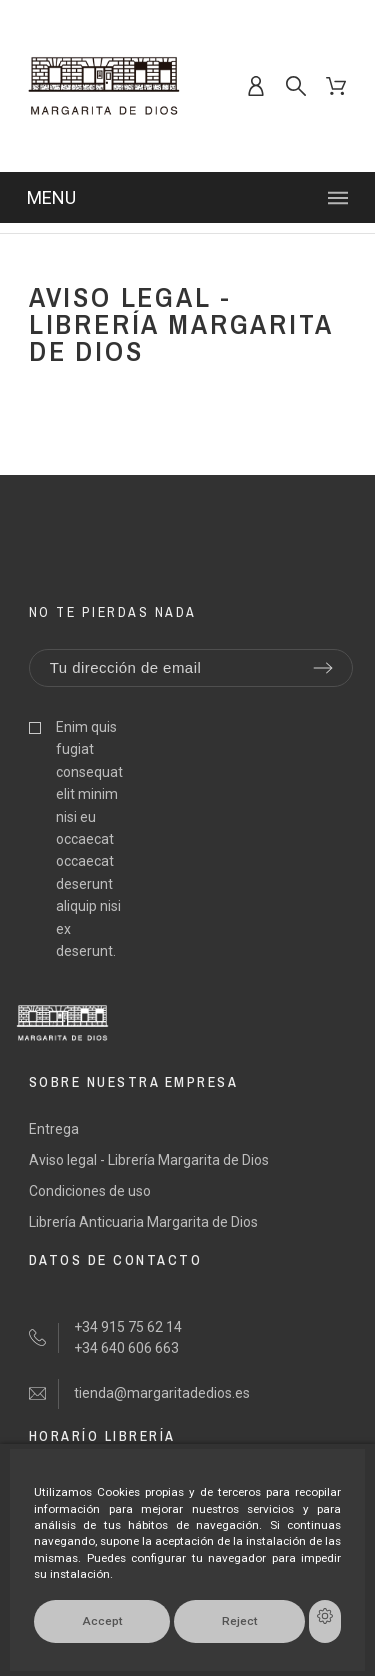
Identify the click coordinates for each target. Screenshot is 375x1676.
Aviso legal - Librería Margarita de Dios (149, 1160)
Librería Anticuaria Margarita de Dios (143, 1222)
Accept (102, 1621)
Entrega (54, 1129)
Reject (240, 1621)
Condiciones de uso (90, 1191)
